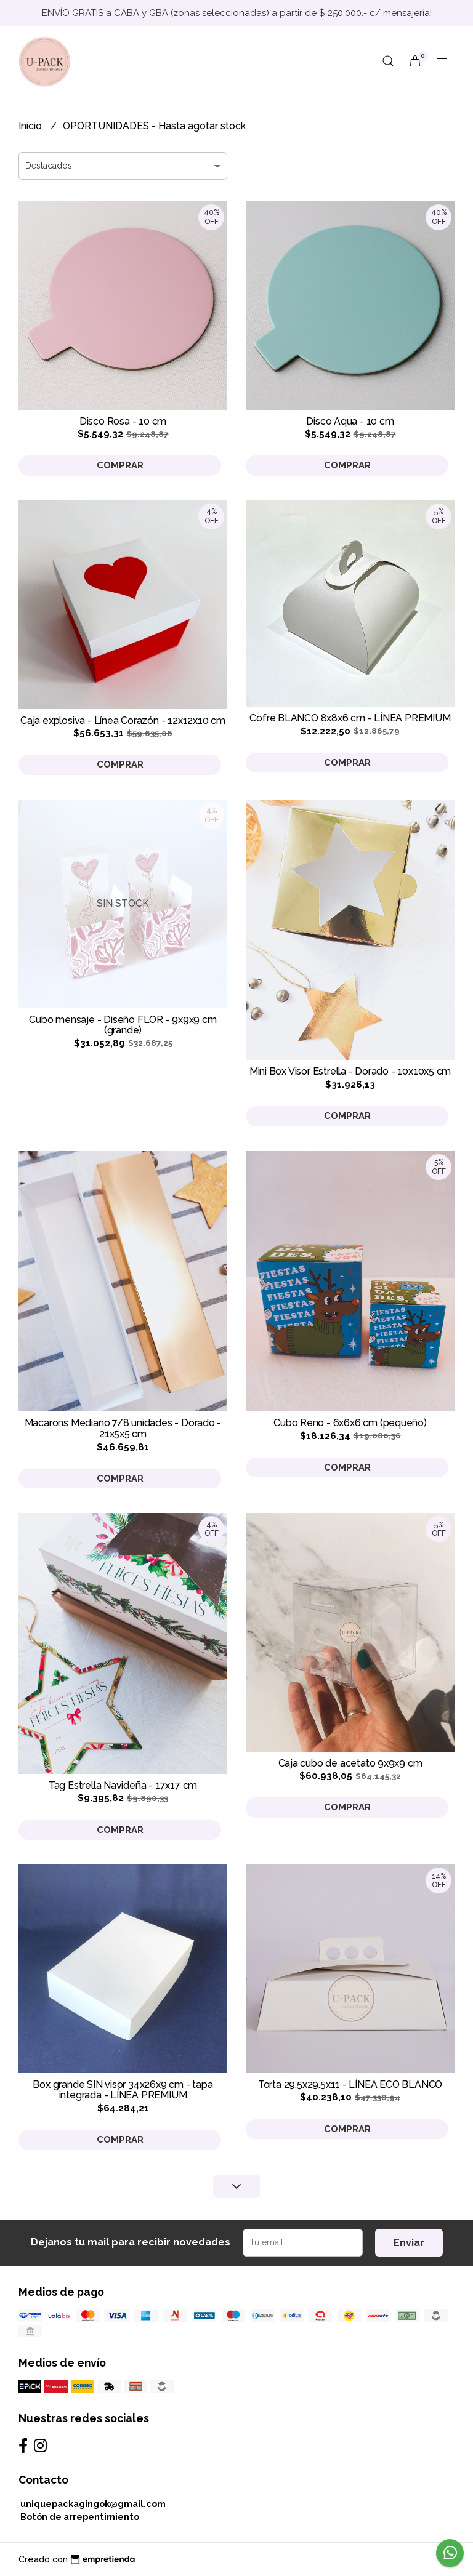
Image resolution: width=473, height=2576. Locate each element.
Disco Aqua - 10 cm (350, 421)
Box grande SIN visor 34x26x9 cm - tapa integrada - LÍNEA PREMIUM (122, 2090)
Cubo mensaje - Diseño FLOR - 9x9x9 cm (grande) (122, 1025)
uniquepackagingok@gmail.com (93, 2503)
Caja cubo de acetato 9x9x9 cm (350, 1763)
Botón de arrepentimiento (79, 2516)
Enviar (409, 2243)
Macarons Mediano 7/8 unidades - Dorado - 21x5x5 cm (123, 1428)
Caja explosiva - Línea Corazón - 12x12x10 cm (122, 720)
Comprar (120, 465)
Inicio (31, 126)
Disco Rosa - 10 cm (122, 421)
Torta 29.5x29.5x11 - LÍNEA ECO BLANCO (350, 2084)
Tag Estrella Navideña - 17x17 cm (123, 1785)
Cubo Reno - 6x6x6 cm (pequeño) (350, 1423)
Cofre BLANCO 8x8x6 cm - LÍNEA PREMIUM (349, 718)
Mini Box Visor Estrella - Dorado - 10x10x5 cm (350, 1071)
